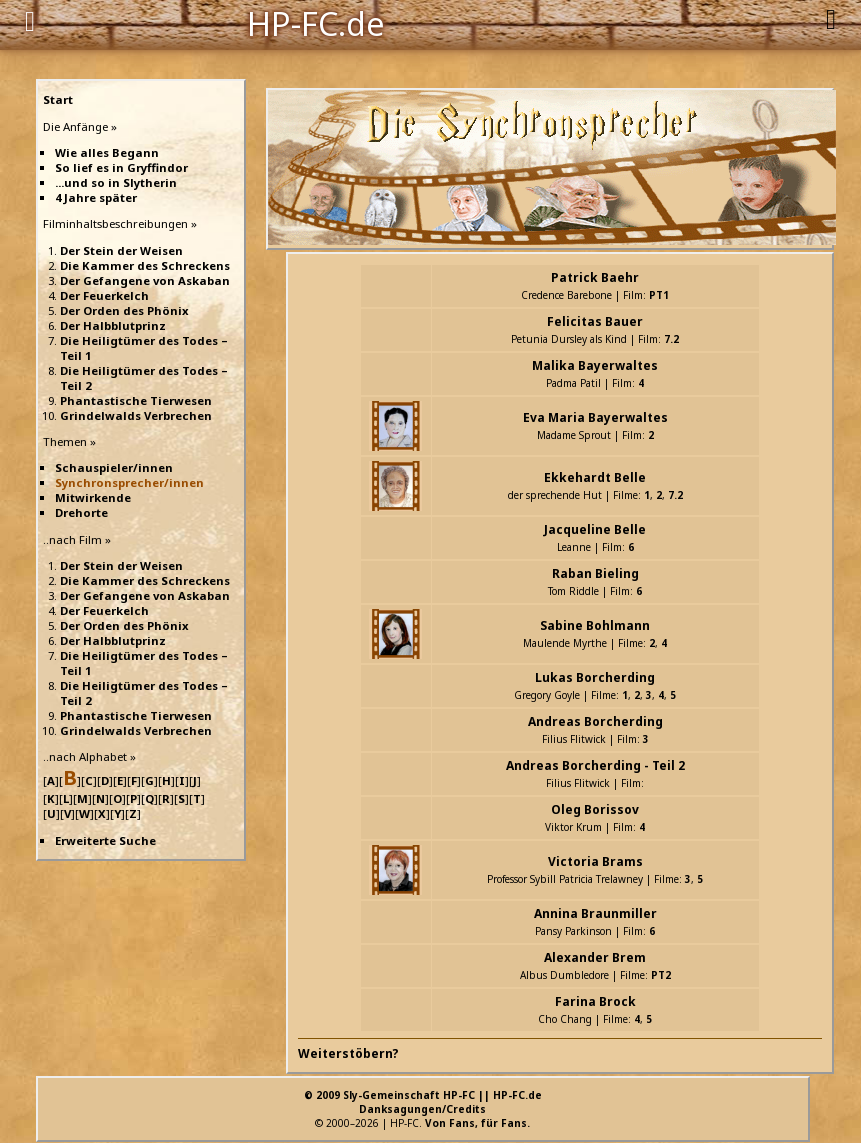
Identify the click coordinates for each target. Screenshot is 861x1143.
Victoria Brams (595, 861)
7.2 (671, 339)
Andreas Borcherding (595, 721)
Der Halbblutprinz (113, 325)
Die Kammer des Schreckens (145, 265)
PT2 (661, 975)
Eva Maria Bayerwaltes (595, 417)
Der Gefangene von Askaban (145, 280)
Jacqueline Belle (595, 529)
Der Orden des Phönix (124, 310)
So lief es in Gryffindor (121, 167)
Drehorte (81, 512)
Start (58, 99)
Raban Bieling (595, 573)
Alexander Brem (595, 957)
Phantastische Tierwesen (136, 400)
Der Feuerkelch (104, 295)
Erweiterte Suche (105, 840)
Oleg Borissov (595, 809)
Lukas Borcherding (595, 677)
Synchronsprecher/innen (129, 482)
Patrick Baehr (595, 277)
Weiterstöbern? (348, 1053)
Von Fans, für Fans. (477, 1123)
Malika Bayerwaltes (595, 365)
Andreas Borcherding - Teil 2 (595, 765)
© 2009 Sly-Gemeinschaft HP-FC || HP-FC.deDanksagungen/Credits (423, 1102)
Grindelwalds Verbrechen (136, 415)
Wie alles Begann (107, 152)
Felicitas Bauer (595, 321)
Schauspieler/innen (114, 467)
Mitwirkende (93, 497)
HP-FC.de (316, 22)
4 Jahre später (96, 197)
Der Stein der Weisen (121, 250)
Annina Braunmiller (595, 913)
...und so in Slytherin (116, 182)
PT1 (659, 295)
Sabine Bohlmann (595, 625)
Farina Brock (595, 1001)
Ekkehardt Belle (595, 477)
